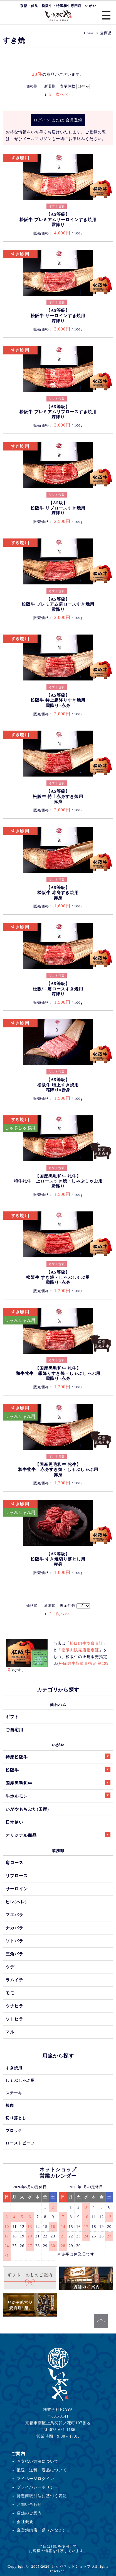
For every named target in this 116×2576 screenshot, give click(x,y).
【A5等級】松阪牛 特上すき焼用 (58, 1085)
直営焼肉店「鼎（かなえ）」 (44, 2530)
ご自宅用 (14, 1729)
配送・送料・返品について (42, 2470)
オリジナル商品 (58, 1835)
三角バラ (14, 1953)
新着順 (50, 86)
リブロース (17, 1875)
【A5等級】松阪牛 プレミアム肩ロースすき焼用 (58, 604)
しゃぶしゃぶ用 (20, 2080)
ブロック (14, 2130)
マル (10, 2031)
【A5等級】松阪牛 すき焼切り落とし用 (58, 1559)
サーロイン (17, 1888)
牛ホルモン (58, 1795)
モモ (10, 1992)
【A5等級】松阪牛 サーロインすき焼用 (58, 315)
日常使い (14, 1822)
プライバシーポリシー (37, 2487)
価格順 (32, 86)
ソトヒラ (14, 2019)
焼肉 (10, 2105)
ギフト (12, 1716)
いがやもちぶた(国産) (27, 1809)
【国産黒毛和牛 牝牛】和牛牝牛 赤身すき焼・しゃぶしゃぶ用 (58, 1469)
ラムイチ (14, 1979)
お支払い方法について (37, 2461)
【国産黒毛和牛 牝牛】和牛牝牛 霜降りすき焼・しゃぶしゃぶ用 (58, 1373)
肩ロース (14, 1862)
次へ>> (63, 94)
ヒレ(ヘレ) (16, 1901)
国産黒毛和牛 (58, 1783)
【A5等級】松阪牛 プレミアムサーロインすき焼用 (58, 219)
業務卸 (58, 1850)
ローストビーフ (20, 2143)
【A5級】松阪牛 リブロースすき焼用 (58, 508)
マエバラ (14, 1914)
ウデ (10, 1967)
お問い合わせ (29, 2504)
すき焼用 (14, 2068)
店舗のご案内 (29, 2513)
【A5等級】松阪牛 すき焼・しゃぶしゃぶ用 (58, 1277)
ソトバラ (14, 1940)
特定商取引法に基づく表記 (42, 2496)
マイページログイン (35, 2478)
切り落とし (16, 2118)
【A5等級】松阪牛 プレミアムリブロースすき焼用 (58, 412)
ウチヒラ (14, 2006)
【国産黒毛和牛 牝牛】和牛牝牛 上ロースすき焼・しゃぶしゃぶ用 (58, 1181)
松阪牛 (58, 1769)
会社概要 (25, 2521)
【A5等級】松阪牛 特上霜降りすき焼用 (58, 700)
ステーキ (14, 2093)
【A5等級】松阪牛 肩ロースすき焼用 (58, 988)
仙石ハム (58, 1704)
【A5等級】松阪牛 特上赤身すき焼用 (58, 796)
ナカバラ (14, 1927)
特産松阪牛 (58, 1756)
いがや (58, 1745)
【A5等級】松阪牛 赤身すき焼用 (58, 892)
